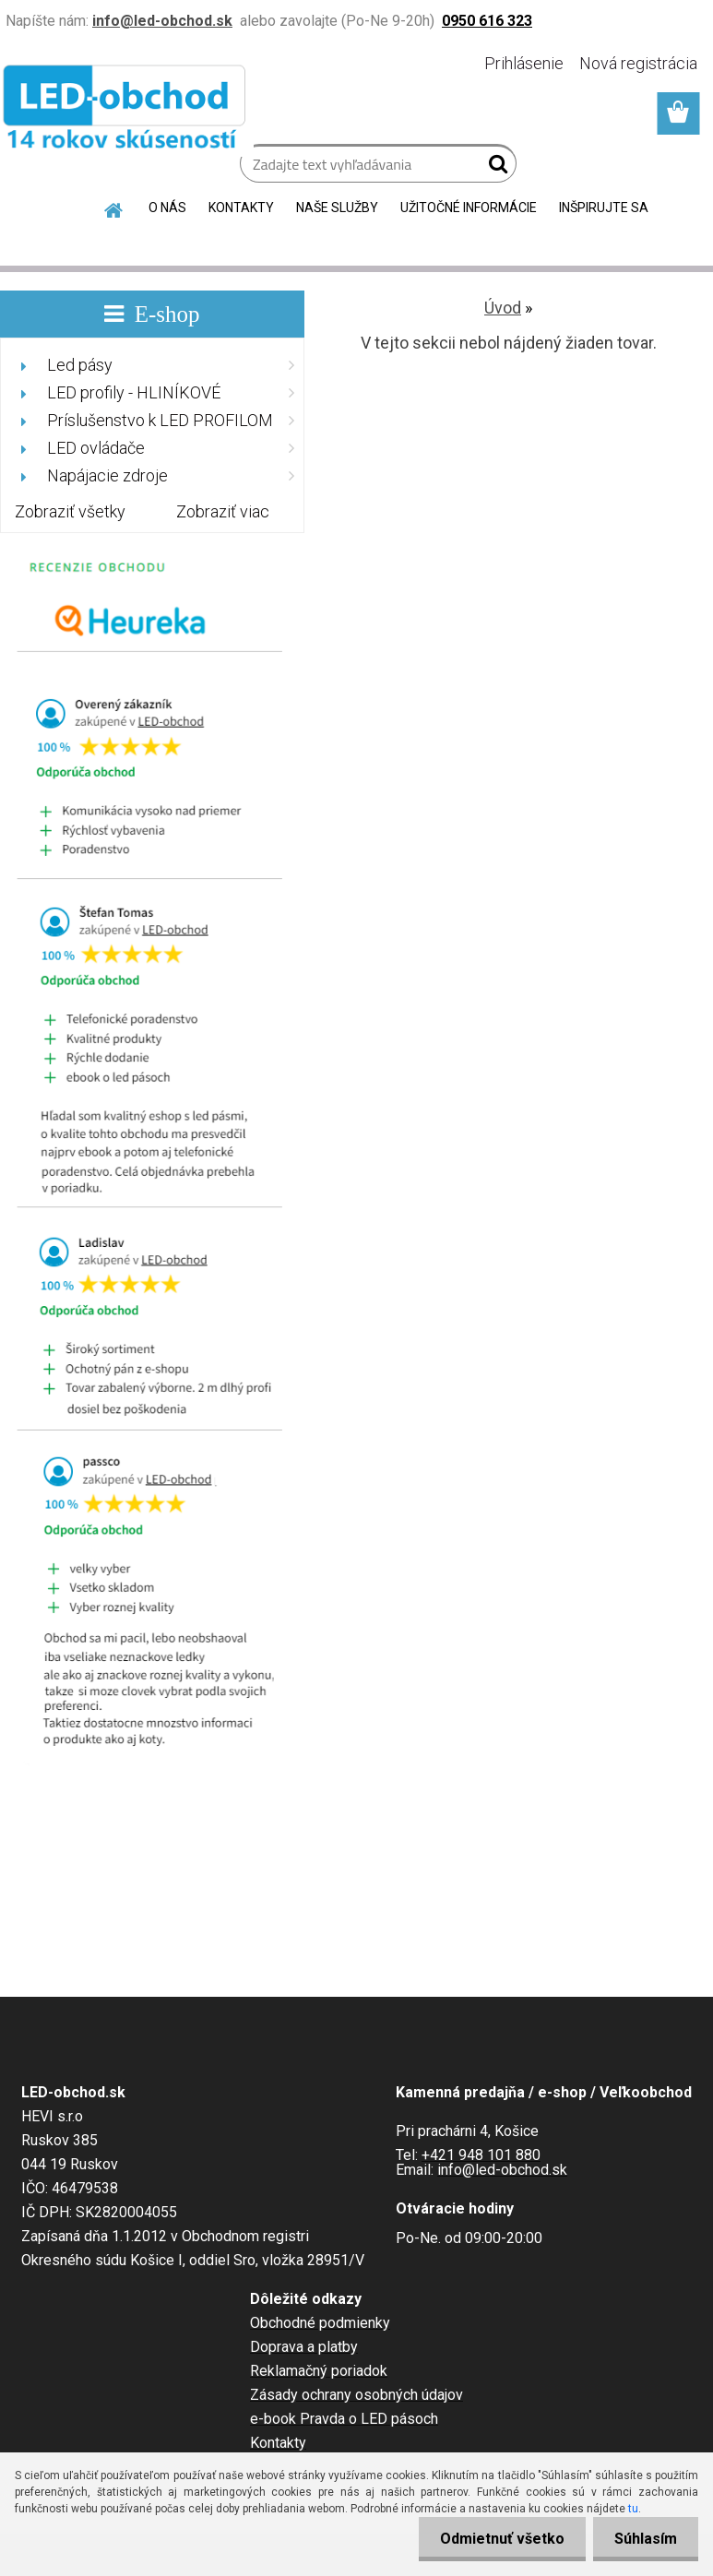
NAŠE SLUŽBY (337, 207)
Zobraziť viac (222, 511)
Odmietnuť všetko (496, 2538)
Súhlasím (643, 2538)
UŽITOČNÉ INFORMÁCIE (468, 207)
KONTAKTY (241, 207)
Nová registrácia (638, 63)
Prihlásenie (524, 63)
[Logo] (127, 111)
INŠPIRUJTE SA (603, 207)
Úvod (502, 307)
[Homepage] (114, 207)
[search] (495, 168)
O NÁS (167, 207)
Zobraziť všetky (70, 511)
